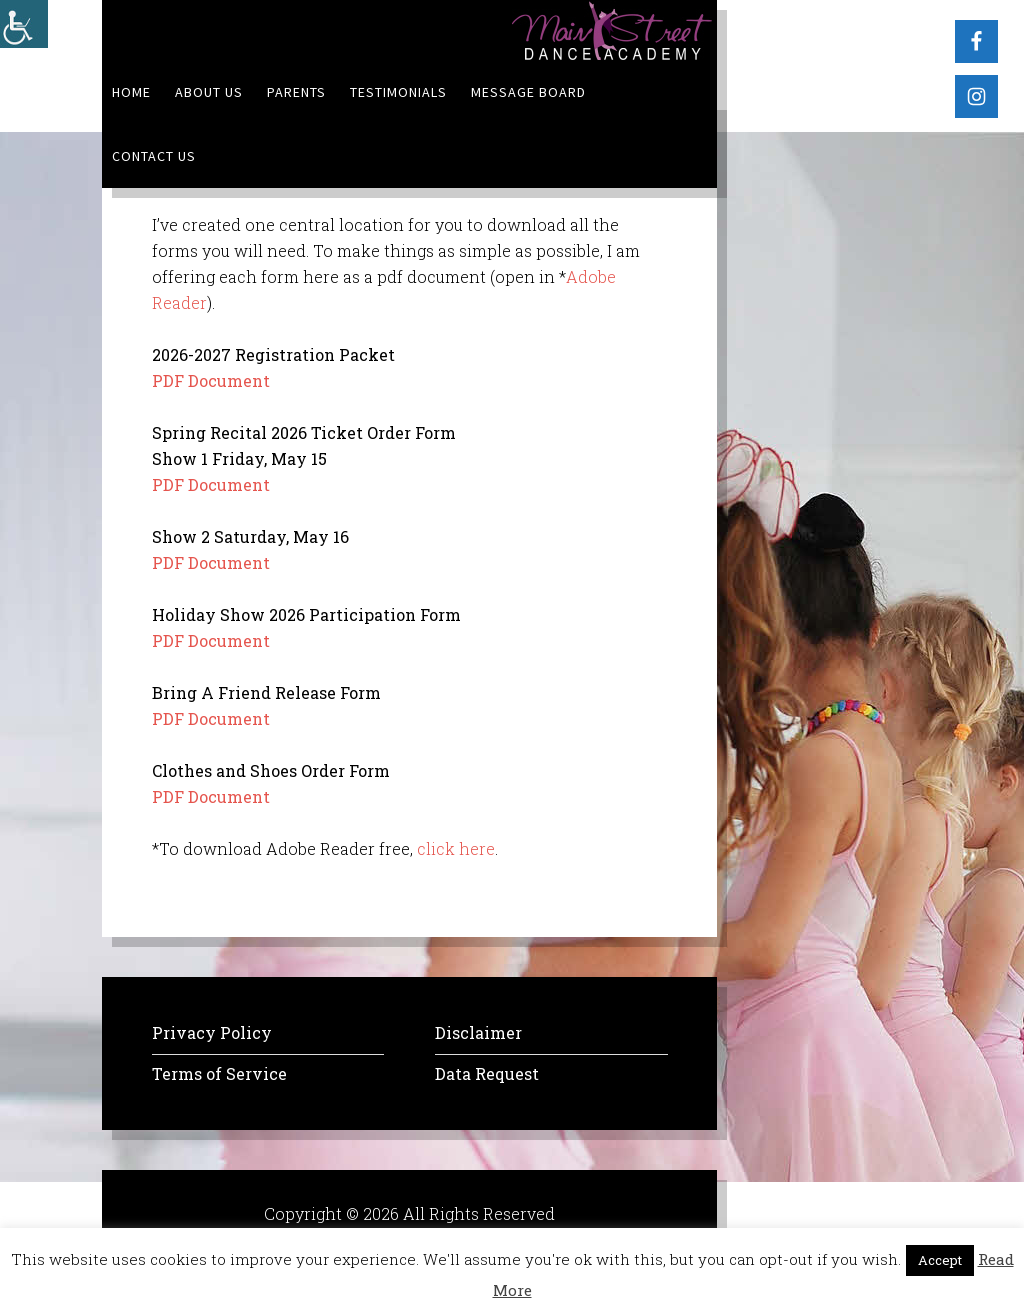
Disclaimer (478, 1032)
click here (456, 848)
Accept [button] (940, 1260)
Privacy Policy (212, 1032)
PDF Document (211, 380)
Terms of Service (219, 1073)
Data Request (487, 1073)
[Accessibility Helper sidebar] (24, 24)
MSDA (612, 30)
